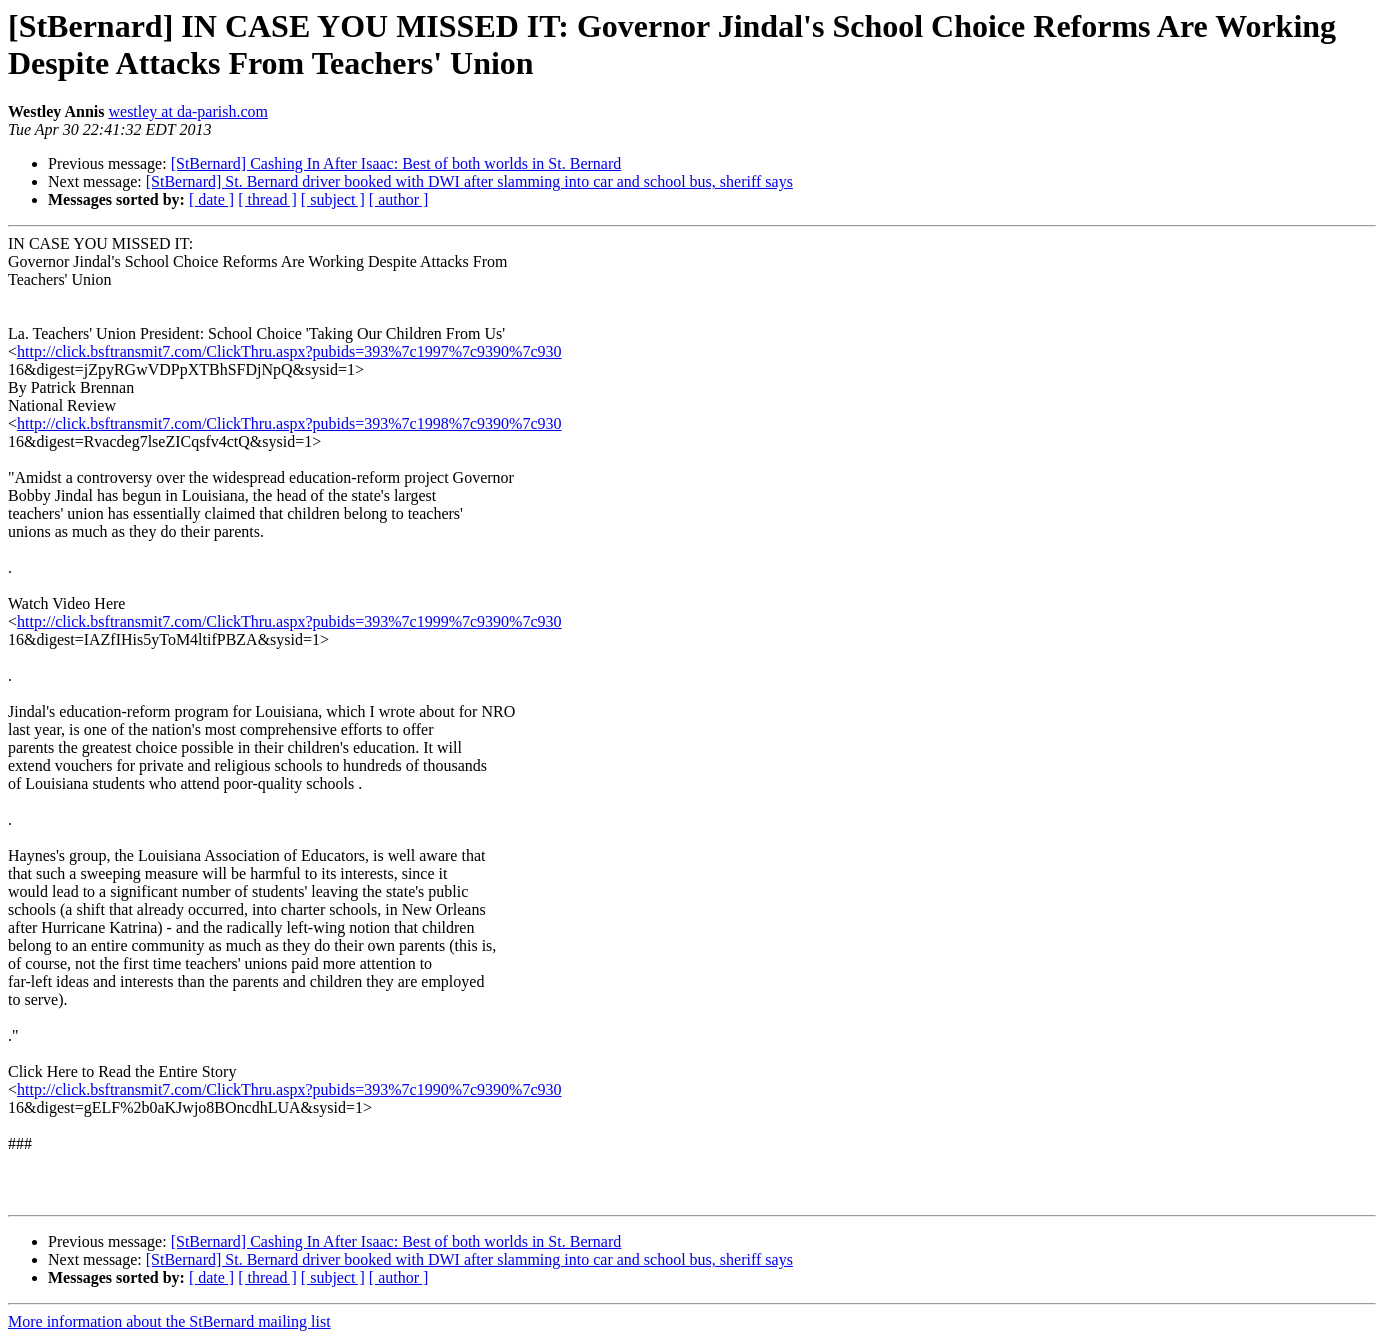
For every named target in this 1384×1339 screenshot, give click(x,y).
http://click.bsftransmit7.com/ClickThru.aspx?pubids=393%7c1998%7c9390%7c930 (289, 423)
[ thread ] (267, 199)
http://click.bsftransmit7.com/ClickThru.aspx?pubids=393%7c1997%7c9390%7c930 (289, 351)
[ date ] (211, 199)
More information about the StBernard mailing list (169, 1321)
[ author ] (399, 199)
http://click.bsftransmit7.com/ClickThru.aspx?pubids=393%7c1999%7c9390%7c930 (289, 621)
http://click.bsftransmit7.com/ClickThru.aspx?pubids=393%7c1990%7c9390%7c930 (289, 1089)
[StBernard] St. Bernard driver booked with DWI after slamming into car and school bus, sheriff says (469, 181)
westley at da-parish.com (188, 111)
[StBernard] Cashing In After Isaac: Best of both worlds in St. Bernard (396, 163)
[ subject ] (333, 199)
